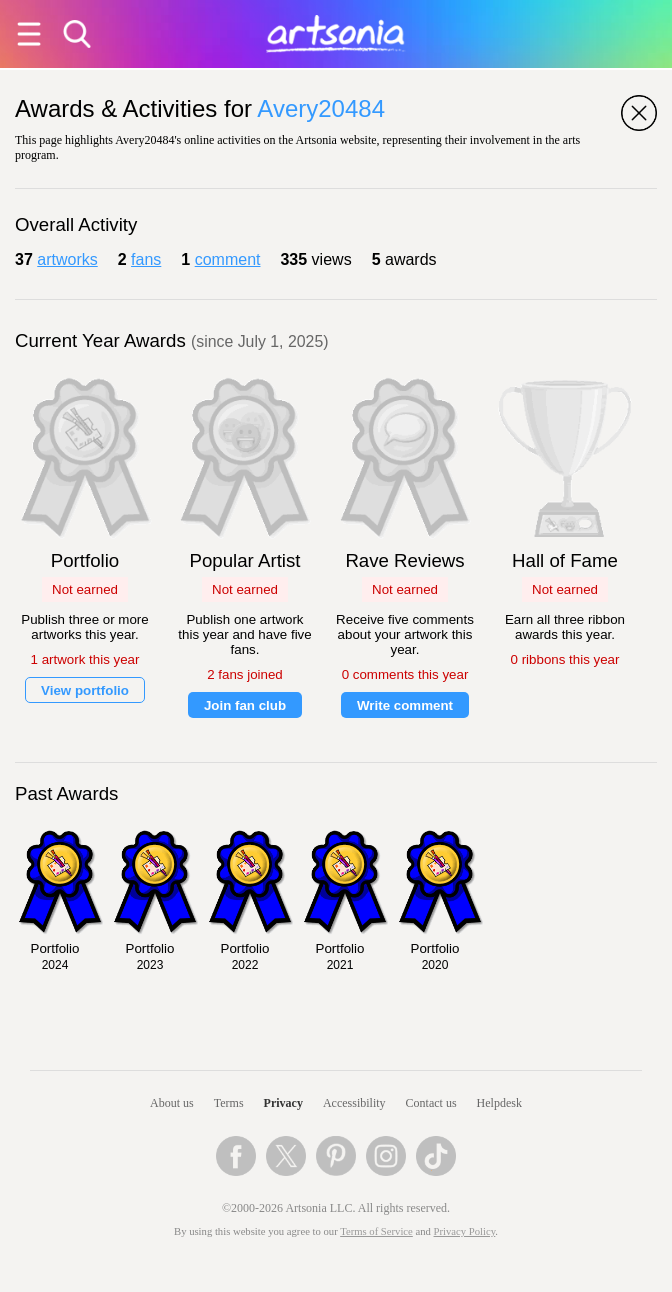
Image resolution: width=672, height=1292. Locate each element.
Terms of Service (376, 1231)
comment (228, 259)
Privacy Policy (465, 1231)
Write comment (405, 705)
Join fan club (245, 705)
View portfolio (85, 690)
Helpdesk (499, 1103)
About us (172, 1103)
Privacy (283, 1103)
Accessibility (354, 1103)
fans (146, 259)
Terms (229, 1103)
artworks (67, 259)
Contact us (431, 1103)
